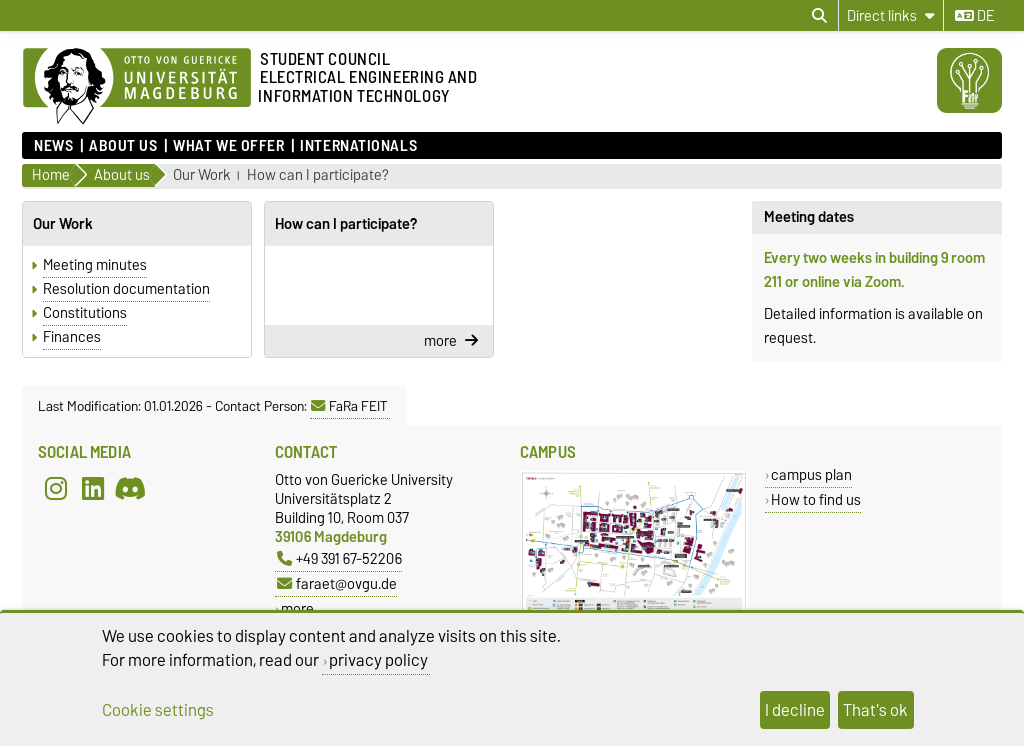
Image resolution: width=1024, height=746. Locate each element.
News (53, 146)
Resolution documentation (126, 289)
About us (123, 146)
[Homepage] (137, 87)
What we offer (228, 146)
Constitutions (85, 313)
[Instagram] (56, 488)
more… (302, 608)
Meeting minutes (95, 265)
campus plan (811, 474)
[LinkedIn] (93, 488)
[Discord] (130, 488)
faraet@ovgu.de (337, 583)
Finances (72, 337)
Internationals (358, 146)
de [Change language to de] (974, 16)
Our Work (202, 175)
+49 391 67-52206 (339, 558)
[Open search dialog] (819, 16)
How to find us (816, 499)
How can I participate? (318, 175)
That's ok (875, 710)
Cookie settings (158, 710)
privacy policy (378, 660)
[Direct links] (891, 15)
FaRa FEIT (349, 406)
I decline (795, 710)
